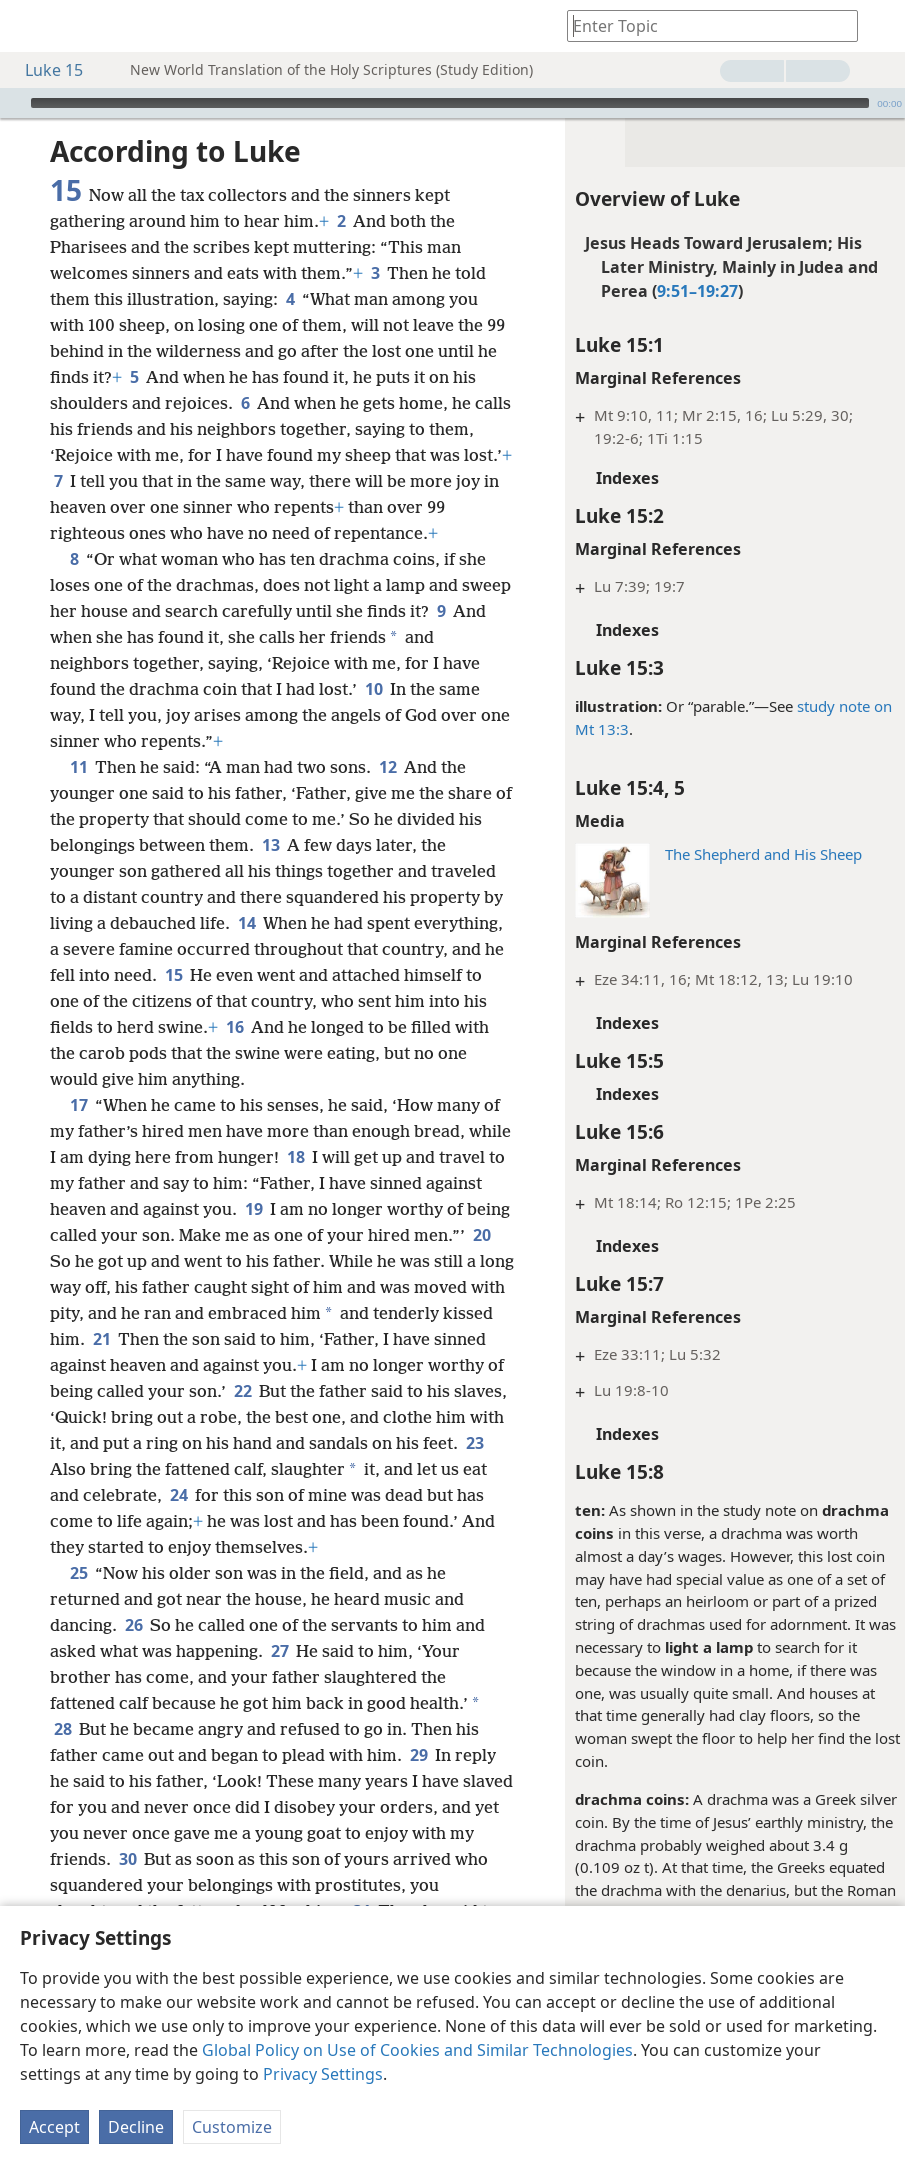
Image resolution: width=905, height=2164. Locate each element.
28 (62, 1755)
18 (341, 1157)
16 (234, 1027)
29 (418, 1781)
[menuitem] (30, 26)
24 (398, 1495)
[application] (452, 103)
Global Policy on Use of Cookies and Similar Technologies (417, 2050)
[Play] (13, 103)
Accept (54, 2127)
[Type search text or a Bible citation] (703, 25)
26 (133, 1651)
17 (78, 1105)
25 (78, 1599)
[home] (30, 26)
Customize (232, 2127)
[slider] (450, 103)
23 (215, 1469)
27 (279, 1677)
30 (193, 1885)
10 (373, 689)
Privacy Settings (323, 2074)
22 (377, 1391)
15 (173, 975)
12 (387, 767)
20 (117, 1261)
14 (246, 923)
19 (313, 1209)
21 (225, 1339)
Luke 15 (44, 70)
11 (78, 767)
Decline (136, 2127)
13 (270, 845)
